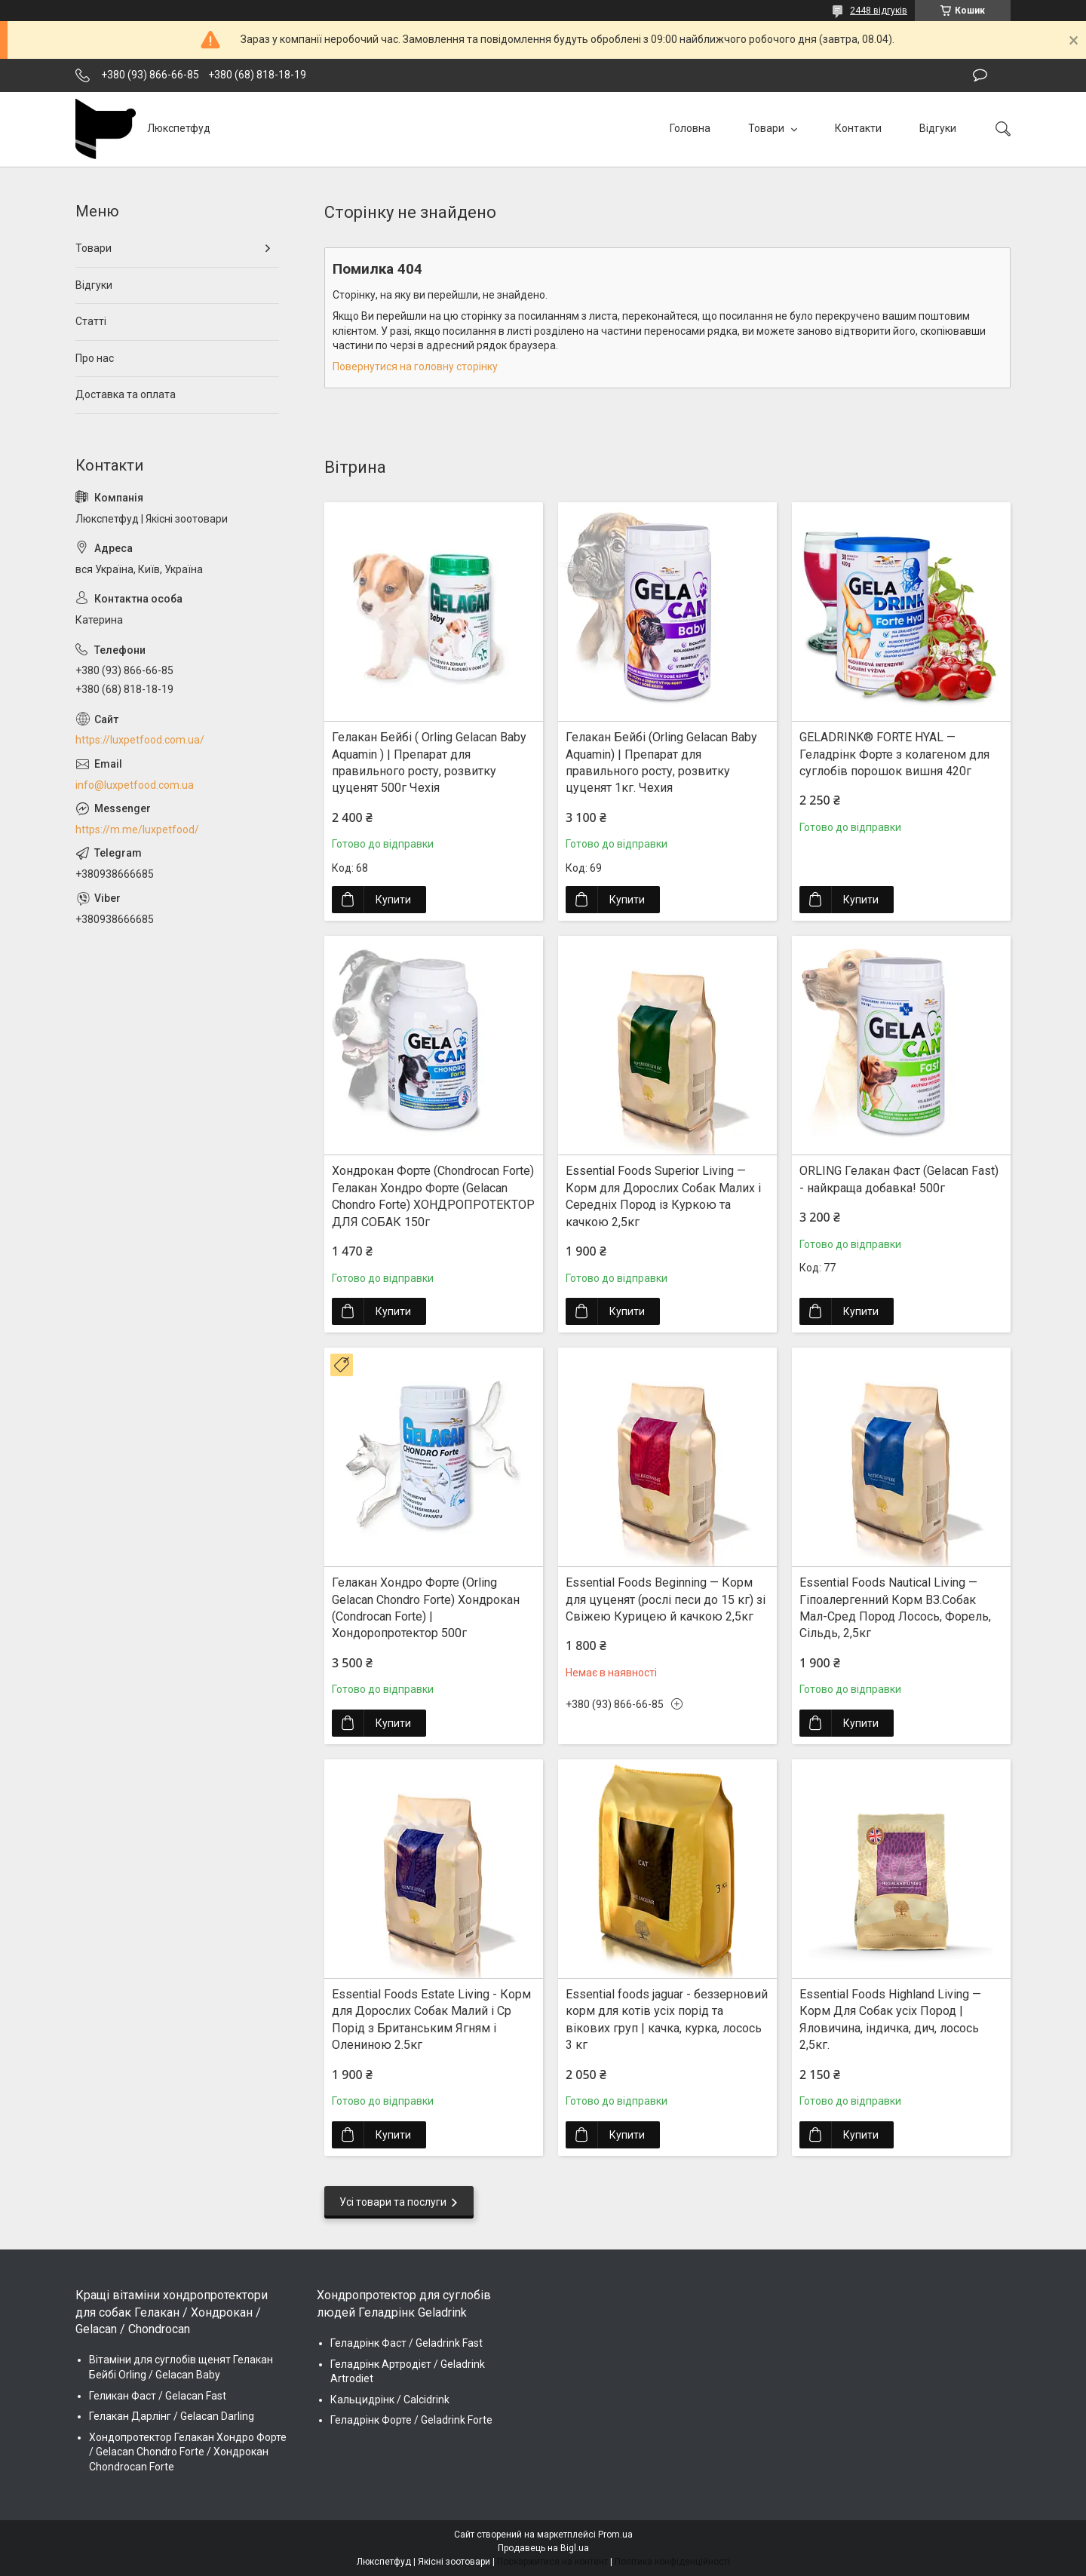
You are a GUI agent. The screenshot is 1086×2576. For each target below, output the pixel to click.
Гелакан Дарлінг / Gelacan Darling (171, 2416)
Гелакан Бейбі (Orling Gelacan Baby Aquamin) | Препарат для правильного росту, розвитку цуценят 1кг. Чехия (661, 762)
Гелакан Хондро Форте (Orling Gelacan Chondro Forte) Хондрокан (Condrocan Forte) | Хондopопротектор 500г (426, 1607)
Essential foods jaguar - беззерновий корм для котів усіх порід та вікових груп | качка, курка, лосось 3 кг (667, 2019)
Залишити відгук (980, 75)
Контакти (858, 128)
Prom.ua (615, 2534)
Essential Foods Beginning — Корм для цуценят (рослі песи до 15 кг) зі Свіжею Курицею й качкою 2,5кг (665, 1599)
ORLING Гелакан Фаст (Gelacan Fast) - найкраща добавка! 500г (899, 1179)
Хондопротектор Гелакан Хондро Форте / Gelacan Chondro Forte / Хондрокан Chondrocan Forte (188, 2452)
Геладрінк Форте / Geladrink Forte (411, 2420)
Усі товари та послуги (392, 2202)
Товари (767, 128)
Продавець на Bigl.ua (543, 2548)
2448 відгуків (878, 10)
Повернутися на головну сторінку (415, 366)
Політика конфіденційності (672, 2561)
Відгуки (937, 128)
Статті (90, 321)
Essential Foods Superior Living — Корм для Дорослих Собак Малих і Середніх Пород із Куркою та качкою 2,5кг (663, 1196)
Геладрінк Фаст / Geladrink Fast (406, 2343)
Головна (690, 128)
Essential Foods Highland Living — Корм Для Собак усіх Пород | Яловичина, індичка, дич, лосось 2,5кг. (890, 2019)
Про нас (94, 358)
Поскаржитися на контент (552, 2561)
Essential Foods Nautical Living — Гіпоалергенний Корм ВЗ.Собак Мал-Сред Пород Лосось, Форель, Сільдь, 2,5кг (895, 1607)
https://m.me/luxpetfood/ (137, 829)
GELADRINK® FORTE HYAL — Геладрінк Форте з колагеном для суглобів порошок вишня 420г (894, 754)
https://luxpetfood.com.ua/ (139, 740)
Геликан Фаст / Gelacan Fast (157, 2396)
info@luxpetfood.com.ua (134, 785)
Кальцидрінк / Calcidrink (389, 2400)
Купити (393, 900)
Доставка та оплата (125, 394)
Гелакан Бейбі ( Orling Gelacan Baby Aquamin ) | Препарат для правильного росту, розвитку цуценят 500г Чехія (429, 762)
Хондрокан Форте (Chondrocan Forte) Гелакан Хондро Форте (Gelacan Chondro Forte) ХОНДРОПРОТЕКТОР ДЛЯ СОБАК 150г (433, 1196)
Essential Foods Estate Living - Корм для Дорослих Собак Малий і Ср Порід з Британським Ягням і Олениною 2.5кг (431, 2019)
